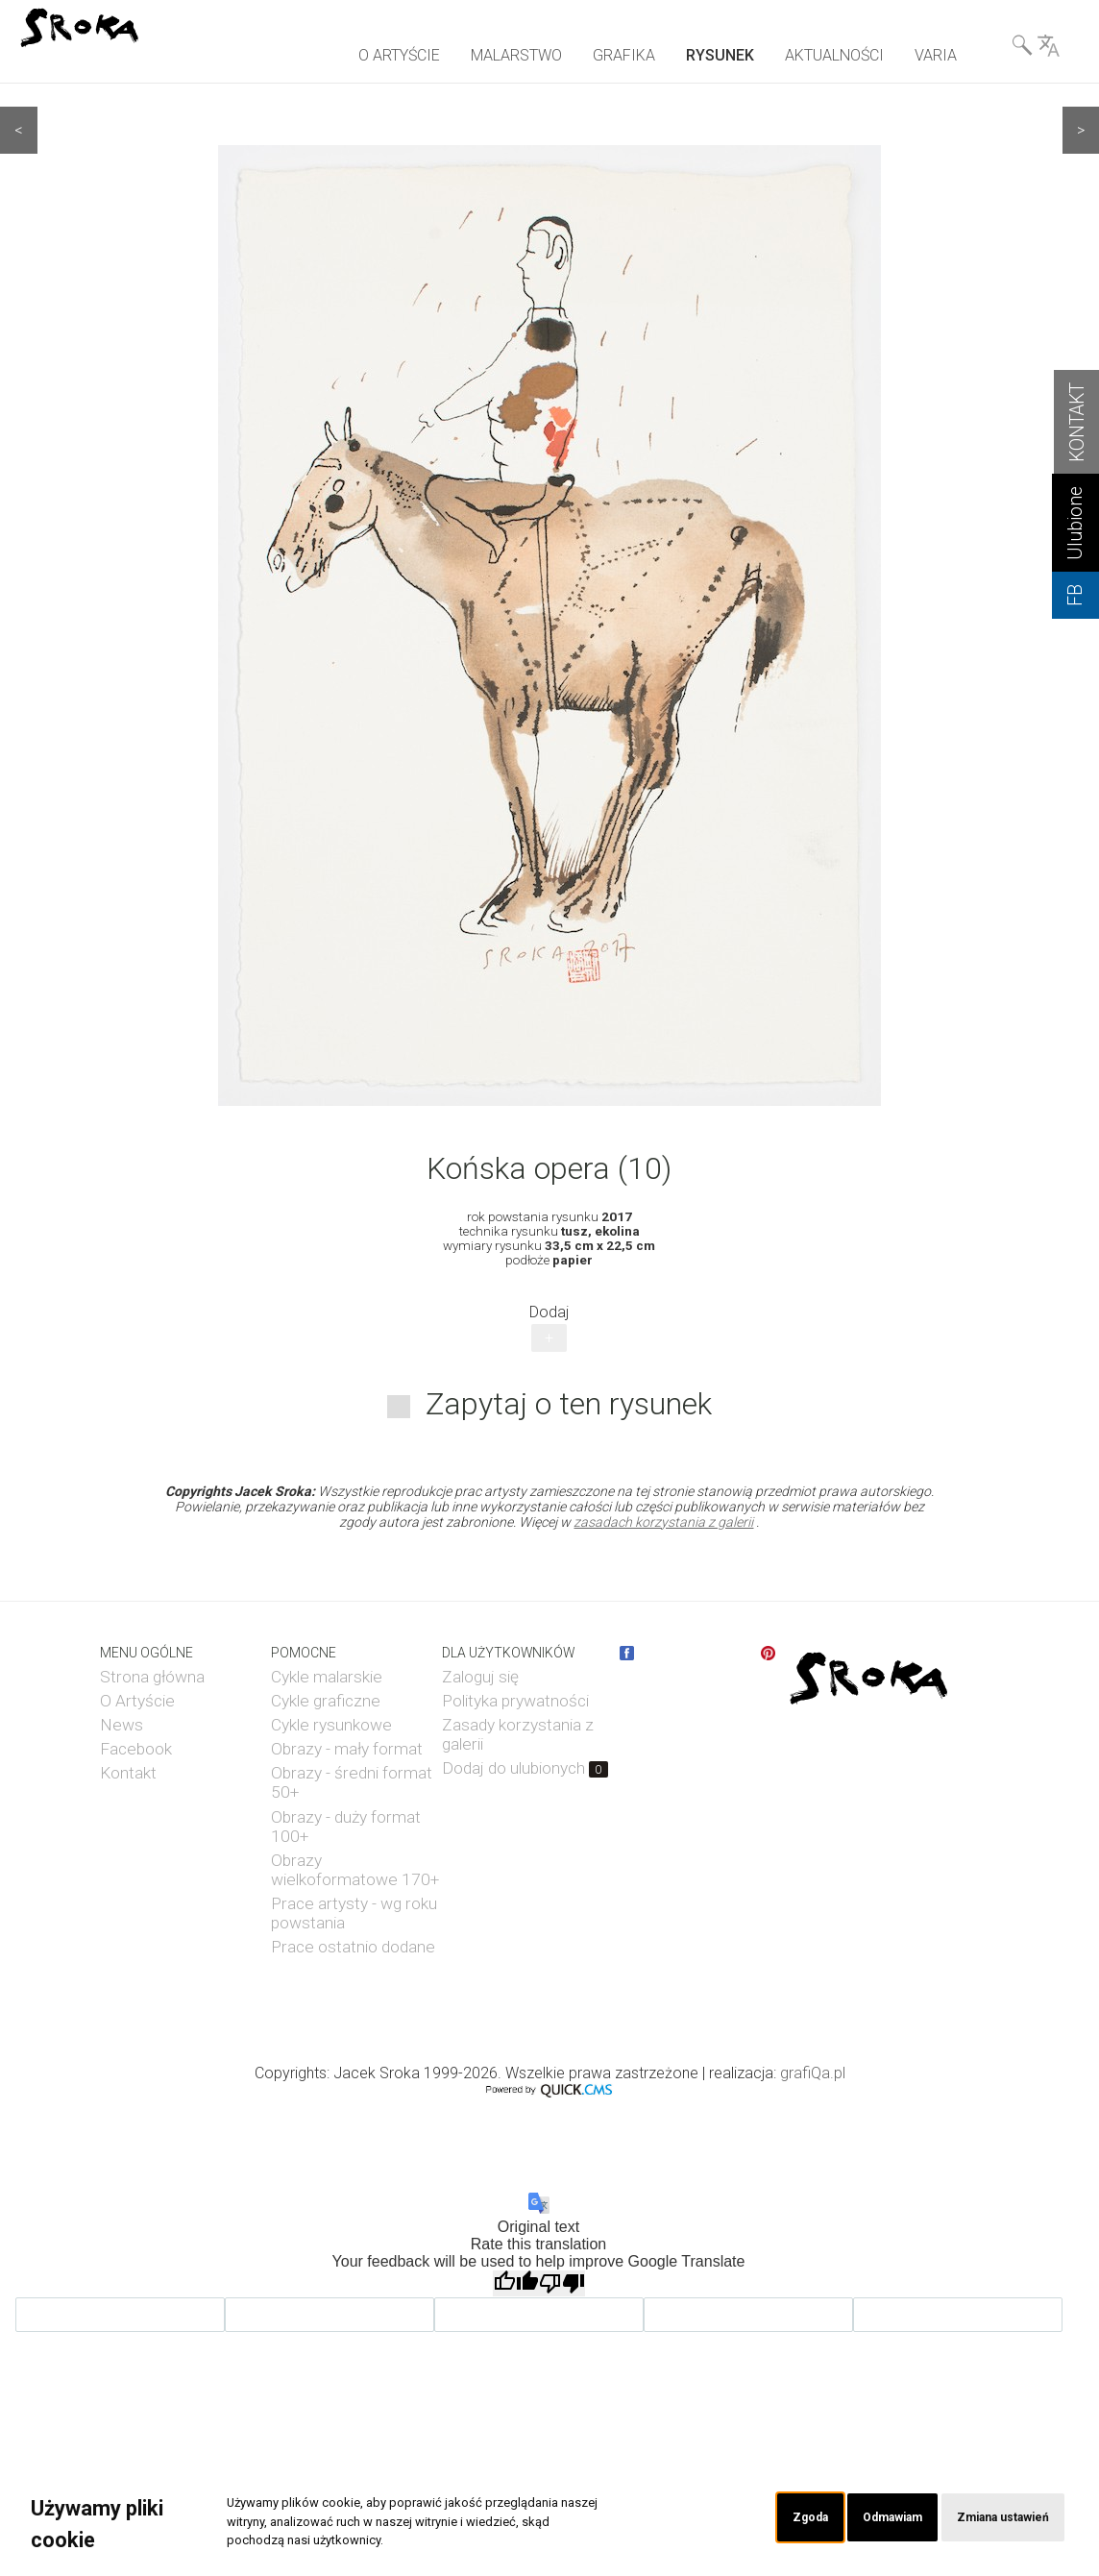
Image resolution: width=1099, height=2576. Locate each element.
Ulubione (1075, 523)
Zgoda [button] (772, 2518)
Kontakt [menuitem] (128, 1772)
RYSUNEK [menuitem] (720, 55)
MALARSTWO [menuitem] (516, 55)
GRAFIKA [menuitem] (624, 55)
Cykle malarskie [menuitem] (326, 1676)
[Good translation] (516, 2283)
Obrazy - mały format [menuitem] (347, 1748)
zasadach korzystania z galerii (663, 1522)
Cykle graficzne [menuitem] (325, 1700)
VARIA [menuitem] (936, 55)
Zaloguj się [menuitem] (480, 1676)
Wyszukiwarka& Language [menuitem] (1036, 49)
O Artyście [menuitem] (137, 1700)
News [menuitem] (121, 1724)
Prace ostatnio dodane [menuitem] (353, 1946)
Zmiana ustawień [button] (993, 2518)
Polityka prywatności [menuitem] (515, 1700)
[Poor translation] (562, 2283)
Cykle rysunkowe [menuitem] (331, 1724)
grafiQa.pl (812, 2073)
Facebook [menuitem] (136, 1748)
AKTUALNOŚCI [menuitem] (834, 55)
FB (1075, 595)
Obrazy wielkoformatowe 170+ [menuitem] (355, 1870)
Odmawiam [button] (865, 2518)
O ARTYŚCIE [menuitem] (399, 55)
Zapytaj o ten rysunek (569, 1404)
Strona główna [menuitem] (152, 1676)
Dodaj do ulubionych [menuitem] (525, 1768)
